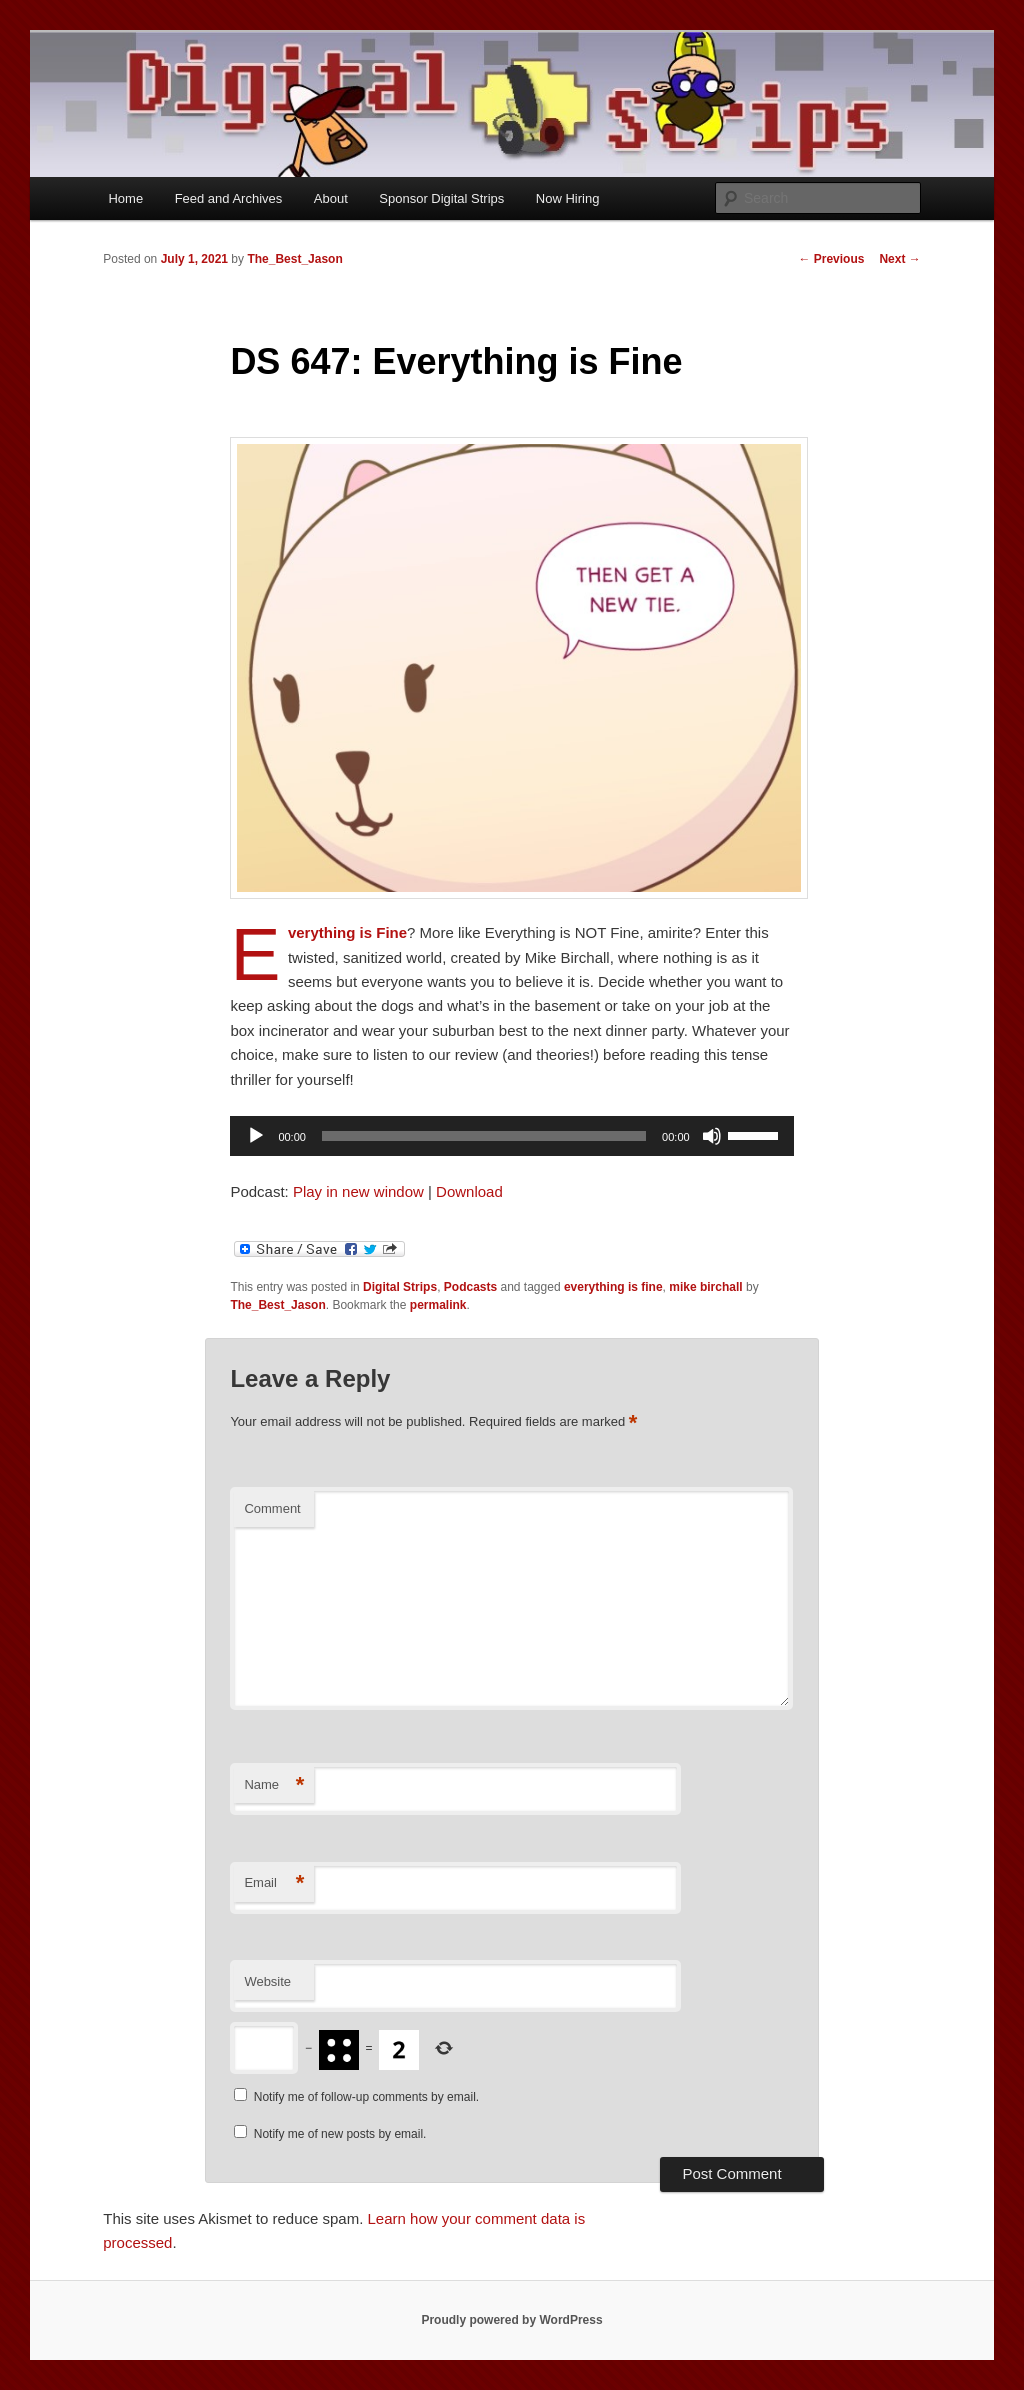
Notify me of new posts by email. (340, 2134)
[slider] (484, 1136)
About (331, 198)
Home (125, 198)
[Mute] (712, 1136)
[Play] (256, 1136)
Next (899, 259)
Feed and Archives (229, 198)
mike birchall (705, 1287)
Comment (272, 1508)
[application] (511, 1136)
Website (267, 1981)
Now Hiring (568, 198)
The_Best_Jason (294, 259)
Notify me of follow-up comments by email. (366, 2097)
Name (274, 1785)
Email (274, 1883)
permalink (438, 1305)
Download (469, 1191)
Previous (831, 259)
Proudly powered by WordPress (511, 2320)
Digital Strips (400, 1287)
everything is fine (613, 1287)
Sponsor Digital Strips (441, 198)
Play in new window (358, 1191)
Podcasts (470, 1287)
